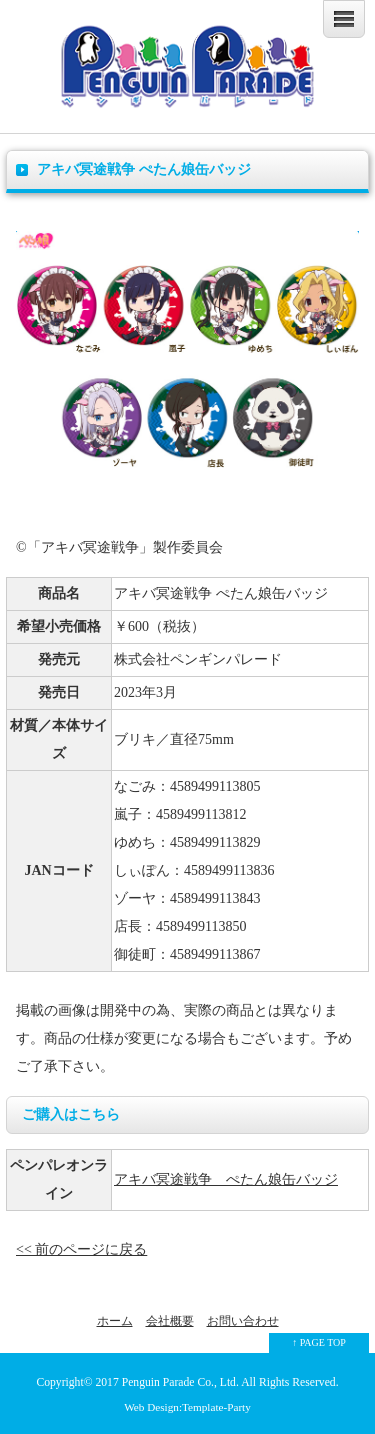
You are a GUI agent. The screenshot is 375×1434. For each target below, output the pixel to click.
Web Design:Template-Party (187, 1407)
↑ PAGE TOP (319, 1342)
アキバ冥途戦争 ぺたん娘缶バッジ (226, 1179)
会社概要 (170, 1321)
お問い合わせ (243, 1321)
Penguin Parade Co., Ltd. (180, 1382)
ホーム (115, 1321)
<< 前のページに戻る (81, 1249)
